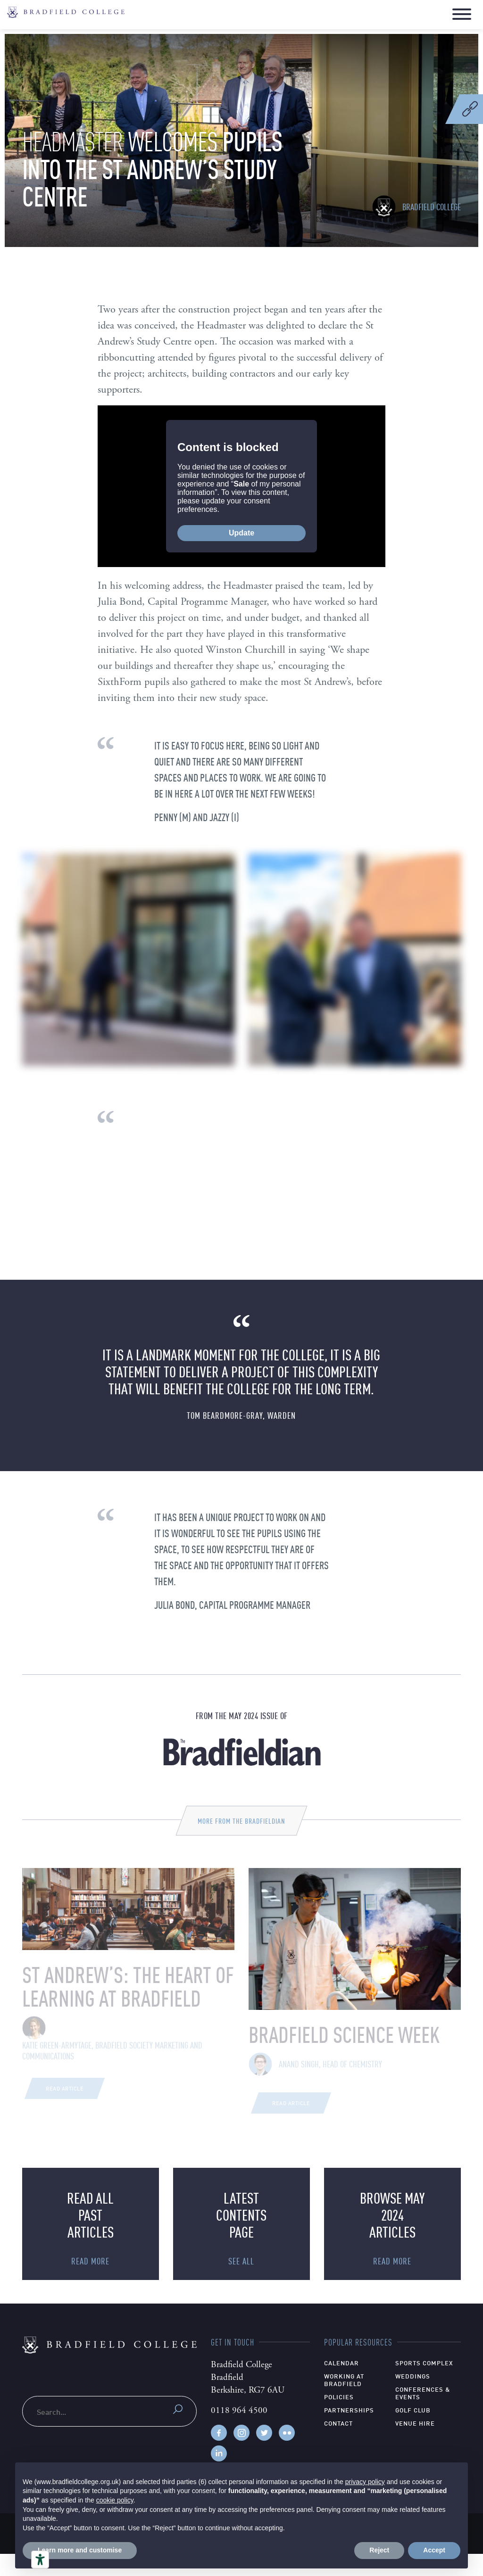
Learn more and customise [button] (80, 2550)
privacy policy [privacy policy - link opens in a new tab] (365, 2481)
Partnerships (349, 2432)
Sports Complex (424, 2384)
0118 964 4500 (239, 2432)
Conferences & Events (422, 2415)
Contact (338, 2445)
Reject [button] (379, 2550)
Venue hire (415, 2445)
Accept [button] (434, 2550)
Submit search (178, 2431)
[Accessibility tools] (40, 2559)
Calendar (341, 2384)
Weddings (412, 2398)
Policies (339, 2418)
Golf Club (413, 2432)
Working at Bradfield (344, 2402)
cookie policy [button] (114, 2500)
